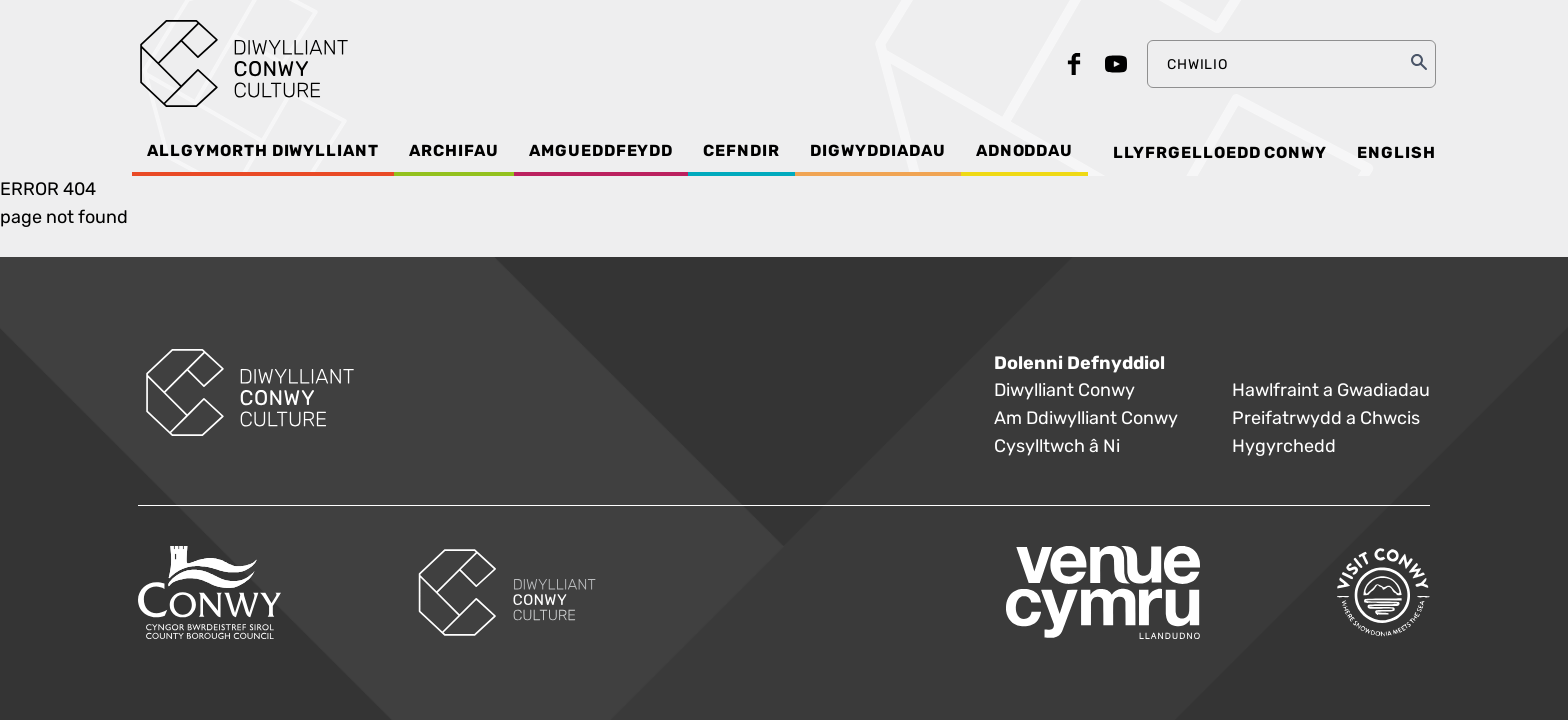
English (1396, 153)
